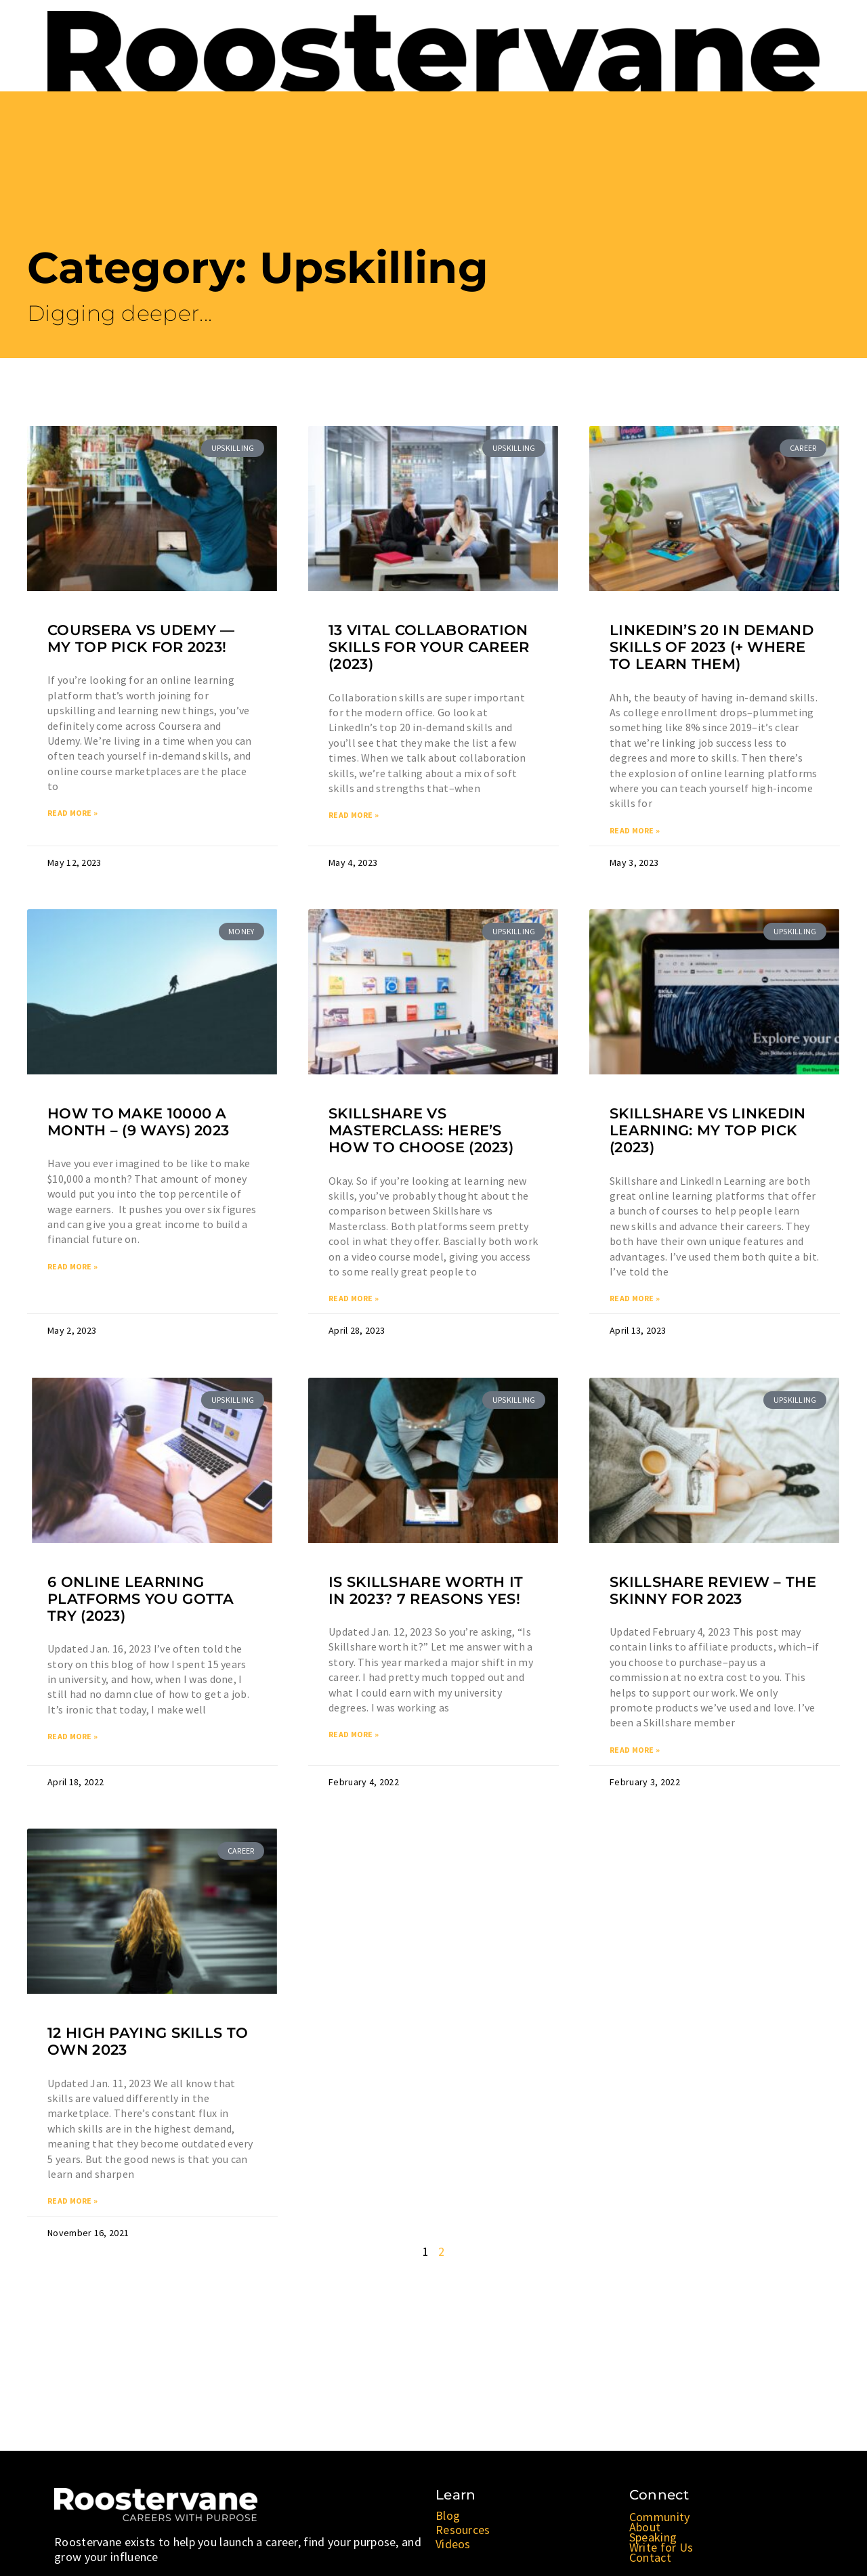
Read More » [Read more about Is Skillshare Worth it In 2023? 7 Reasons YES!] (354, 1736)
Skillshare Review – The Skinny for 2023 (713, 1592)
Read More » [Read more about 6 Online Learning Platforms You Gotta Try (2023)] (72, 1738)
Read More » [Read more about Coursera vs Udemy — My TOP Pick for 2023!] (72, 813)
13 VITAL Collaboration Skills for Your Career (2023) (429, 646)
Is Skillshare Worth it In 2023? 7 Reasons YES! (426, 1592)
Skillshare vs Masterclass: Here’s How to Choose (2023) (421, 1131)
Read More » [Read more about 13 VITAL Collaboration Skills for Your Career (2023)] (354, 815)
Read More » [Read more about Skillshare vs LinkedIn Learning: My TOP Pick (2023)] (635, 1299)
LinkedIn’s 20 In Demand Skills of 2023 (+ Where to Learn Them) (711, 646)
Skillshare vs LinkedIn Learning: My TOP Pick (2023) (708, 1131)
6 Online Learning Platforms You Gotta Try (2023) (140, 1600)
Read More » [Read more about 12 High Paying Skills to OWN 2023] (72, 2203)
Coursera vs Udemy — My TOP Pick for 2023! (141, 638)
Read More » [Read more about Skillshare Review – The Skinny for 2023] (635, 1751)
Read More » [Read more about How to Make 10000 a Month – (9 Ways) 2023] (72, 1267)
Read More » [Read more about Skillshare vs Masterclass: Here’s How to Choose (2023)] (354, 1299)
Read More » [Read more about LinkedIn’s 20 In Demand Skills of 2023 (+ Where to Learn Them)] (635, 831)
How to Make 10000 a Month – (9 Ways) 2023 (138, 1122)
